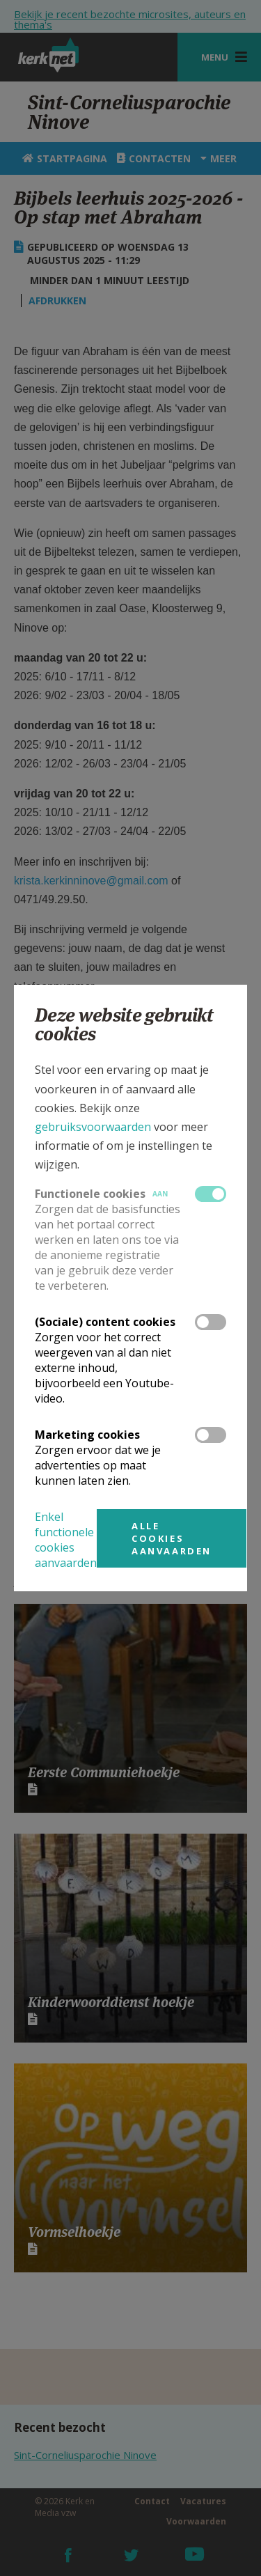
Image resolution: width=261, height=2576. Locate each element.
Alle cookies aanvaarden (172, 1538)
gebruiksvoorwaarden (93, 1126)
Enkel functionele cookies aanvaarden (66, 1539)
